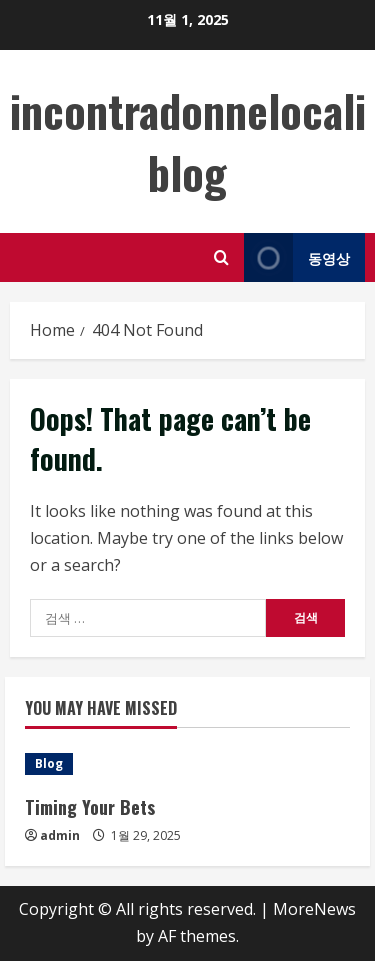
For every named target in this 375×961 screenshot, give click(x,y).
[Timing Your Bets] (187, 764)
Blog (49, 763)
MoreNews (314, 909)
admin (60, 835)
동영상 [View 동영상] (297, 257)
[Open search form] (221, 257)
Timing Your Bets (90, 807)
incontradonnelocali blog (188, 141)
